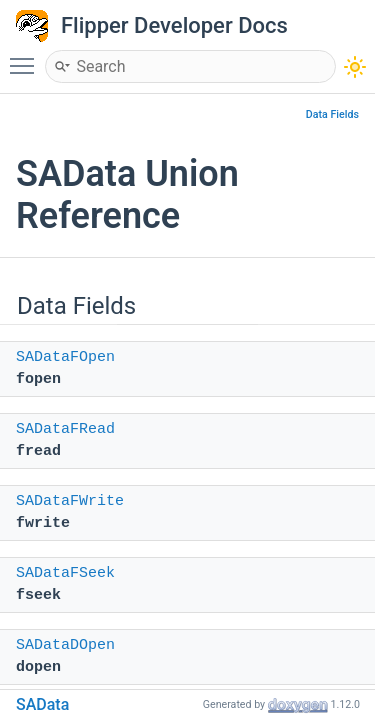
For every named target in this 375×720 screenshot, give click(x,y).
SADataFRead (65, 429)
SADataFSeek (65, 573)
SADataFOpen (65, 357)
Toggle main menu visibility (27, 57)
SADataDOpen (65, 645)
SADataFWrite (70, 501)
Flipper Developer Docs (174, 25)
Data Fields (332, 114)
